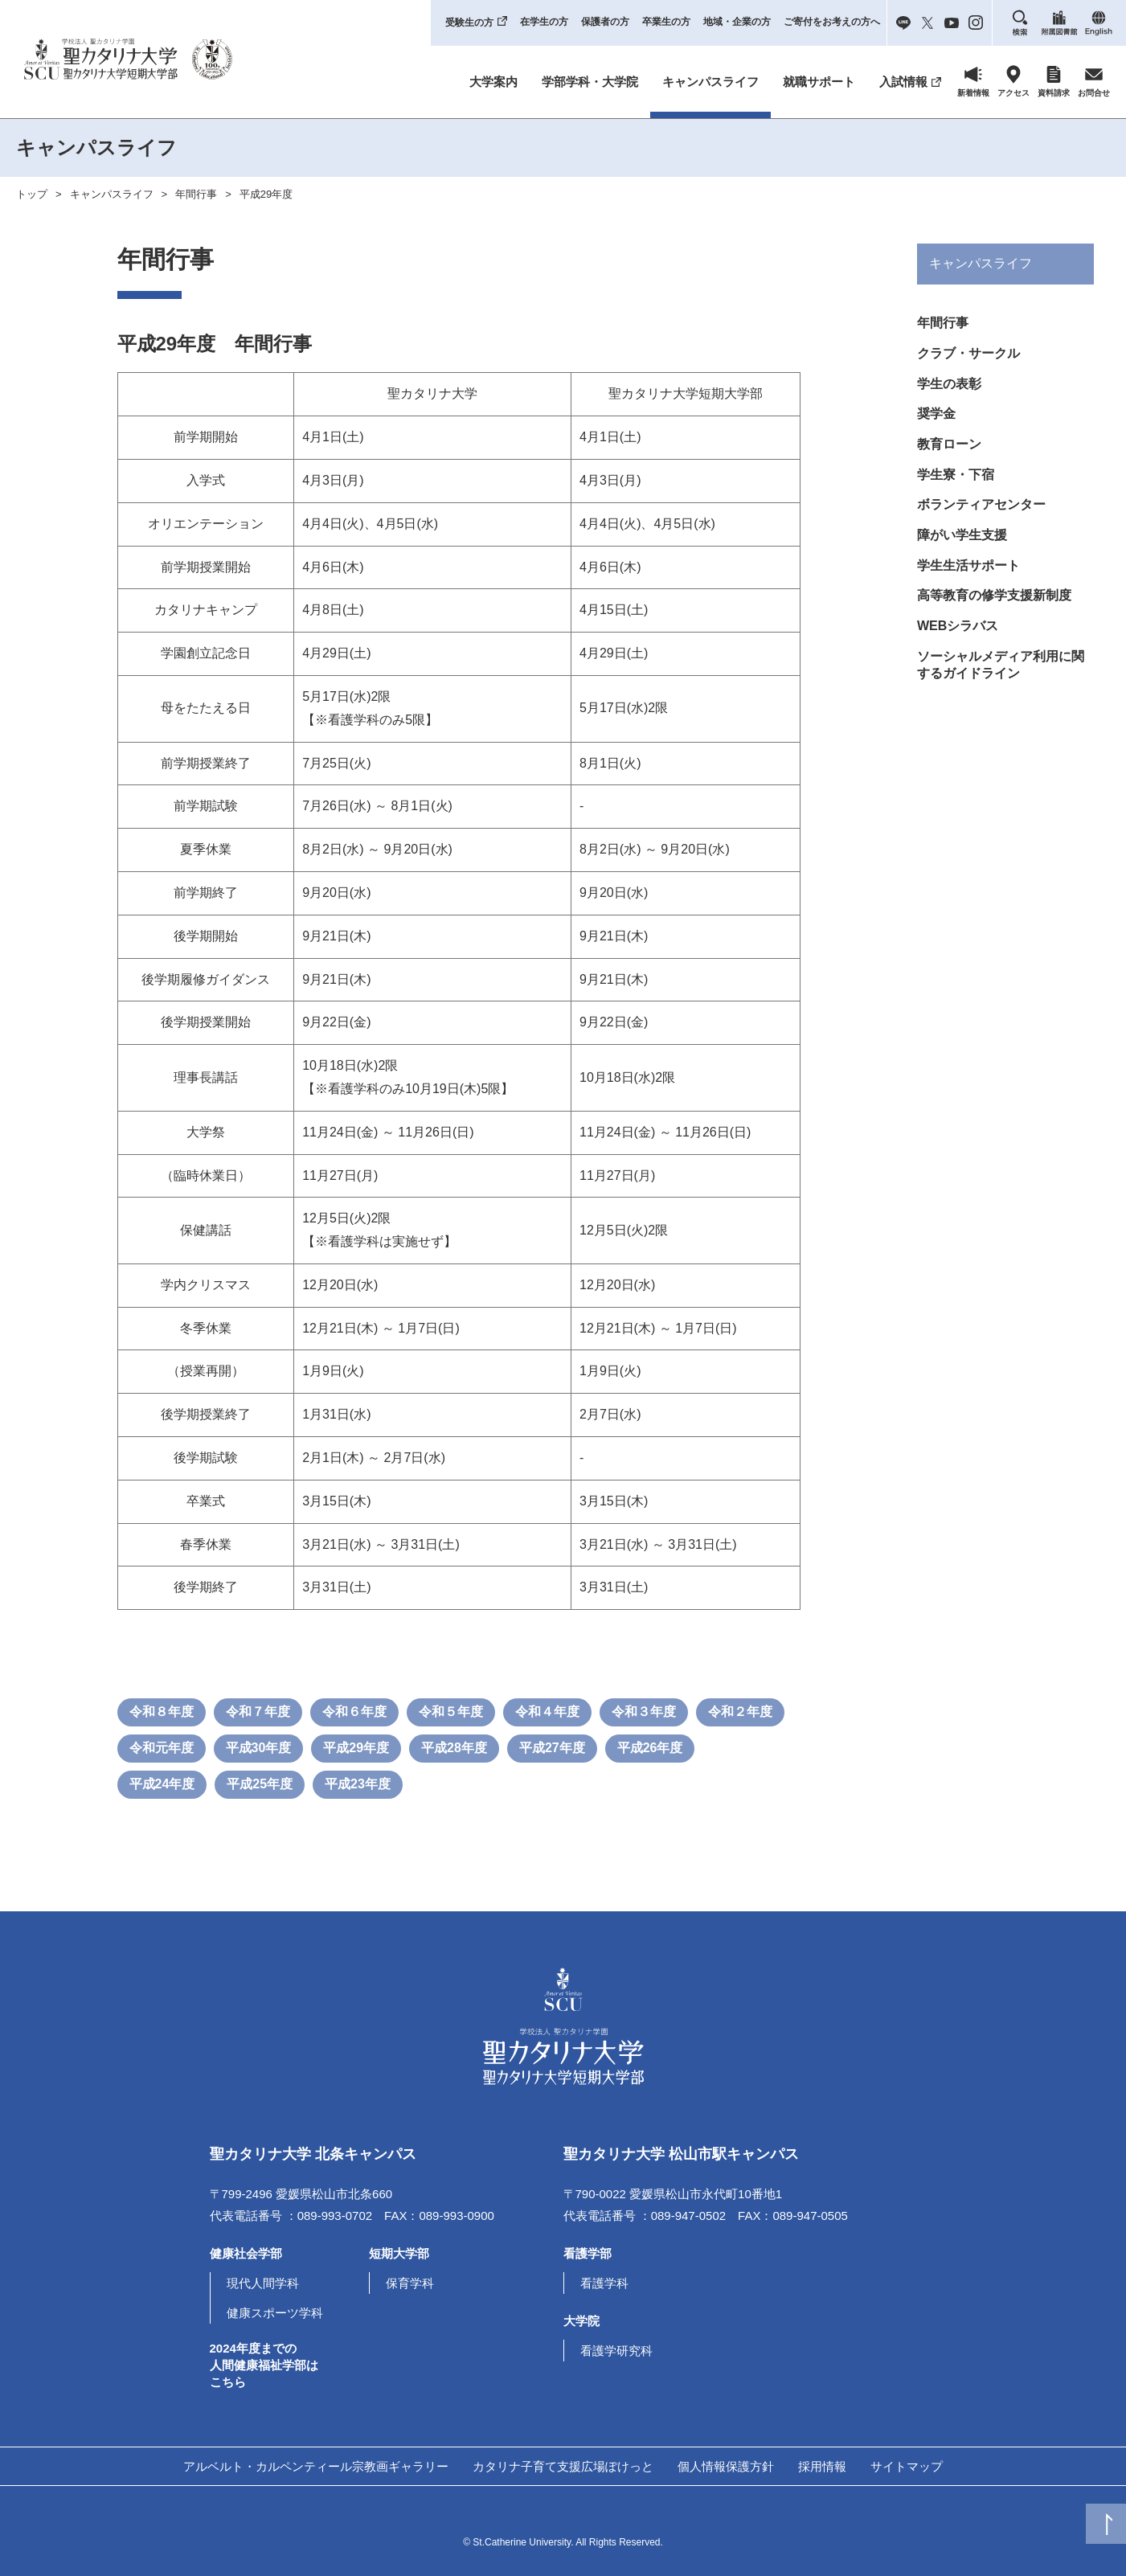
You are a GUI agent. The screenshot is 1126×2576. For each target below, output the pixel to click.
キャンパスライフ (710, 81)
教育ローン (949, 455)
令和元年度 (161, 1748)
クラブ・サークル (968, 357)
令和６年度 (354, 1711)
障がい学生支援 (962, 554)
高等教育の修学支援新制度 (994, 619)
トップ (31, 194)
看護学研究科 (616, 2350)
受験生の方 (469, 22)
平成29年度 (266, 194)
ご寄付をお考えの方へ (832, 21)
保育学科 (410, 2283)
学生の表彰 (949, 390)
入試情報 (903, 81)
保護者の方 (605, 21)
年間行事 (196, 194)
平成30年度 (259, 1748)
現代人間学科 (263, 2283)
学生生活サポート (968, 586)
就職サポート (819, 81)
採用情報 (822, 2466)
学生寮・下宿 (955, 488)
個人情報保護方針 (726, 2466)
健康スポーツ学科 (275, 2313)
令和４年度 (547, 1711)
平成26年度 (650, 1748)
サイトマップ (906, 2466)
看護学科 (604, 2283)
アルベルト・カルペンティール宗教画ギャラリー (315, 2466)
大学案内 (493, 81)
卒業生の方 (666, 21)
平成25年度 (260, 1784)
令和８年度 (161, 1711)
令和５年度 (451, 1711)
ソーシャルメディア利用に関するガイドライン (1000, 693)
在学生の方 (544, 21)
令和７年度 (258, 1711)
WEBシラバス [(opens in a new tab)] (957, 652)
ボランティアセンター (981, 521)
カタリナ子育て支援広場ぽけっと (563, 2466)
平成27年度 (552, 1748)
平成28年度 (454, 1748)
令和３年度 (644, 1711)
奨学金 (936, 422)
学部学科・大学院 (590, 81)
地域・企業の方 (737, 21)
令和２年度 (740, 1711)
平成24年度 (162, 1784)
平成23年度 (358, 1784)
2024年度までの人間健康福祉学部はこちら (264, 2365)
